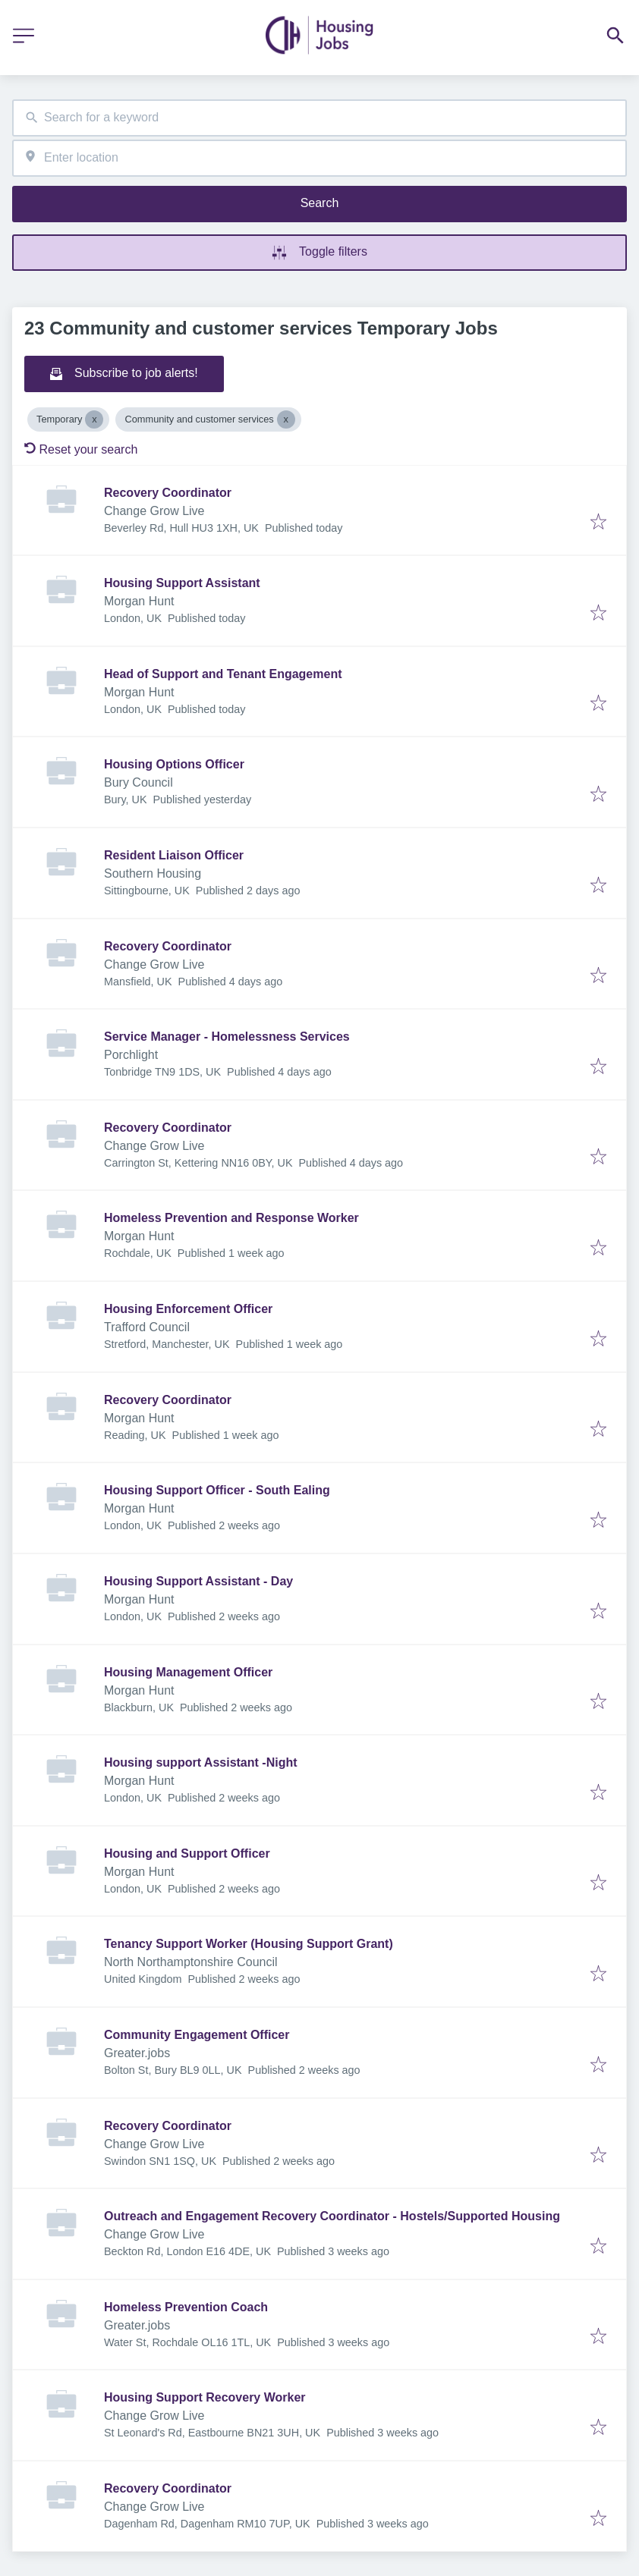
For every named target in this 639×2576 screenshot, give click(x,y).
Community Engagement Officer (196, 2034)
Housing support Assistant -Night (200, 1762)
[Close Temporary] (94, 419)
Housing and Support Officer (187, 1853)
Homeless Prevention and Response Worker (231, 1217)
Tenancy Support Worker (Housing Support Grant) (248, 1943)
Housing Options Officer (174, 764)
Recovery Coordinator (167, 492)
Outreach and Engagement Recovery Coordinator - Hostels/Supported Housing (332, 2216)
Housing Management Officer (188, 1672)
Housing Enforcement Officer (188, 1308)
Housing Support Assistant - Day (198, 1581)
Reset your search (80, 449)
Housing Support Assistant (182, 582)
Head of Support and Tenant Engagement (223, 674)
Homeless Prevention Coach (186, 2307)
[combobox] (319, 118)
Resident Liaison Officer (174, 855)
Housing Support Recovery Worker (205, 2397)
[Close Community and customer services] (286, 419)
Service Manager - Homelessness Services (227, 1036)
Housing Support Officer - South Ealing (217, 1490)
